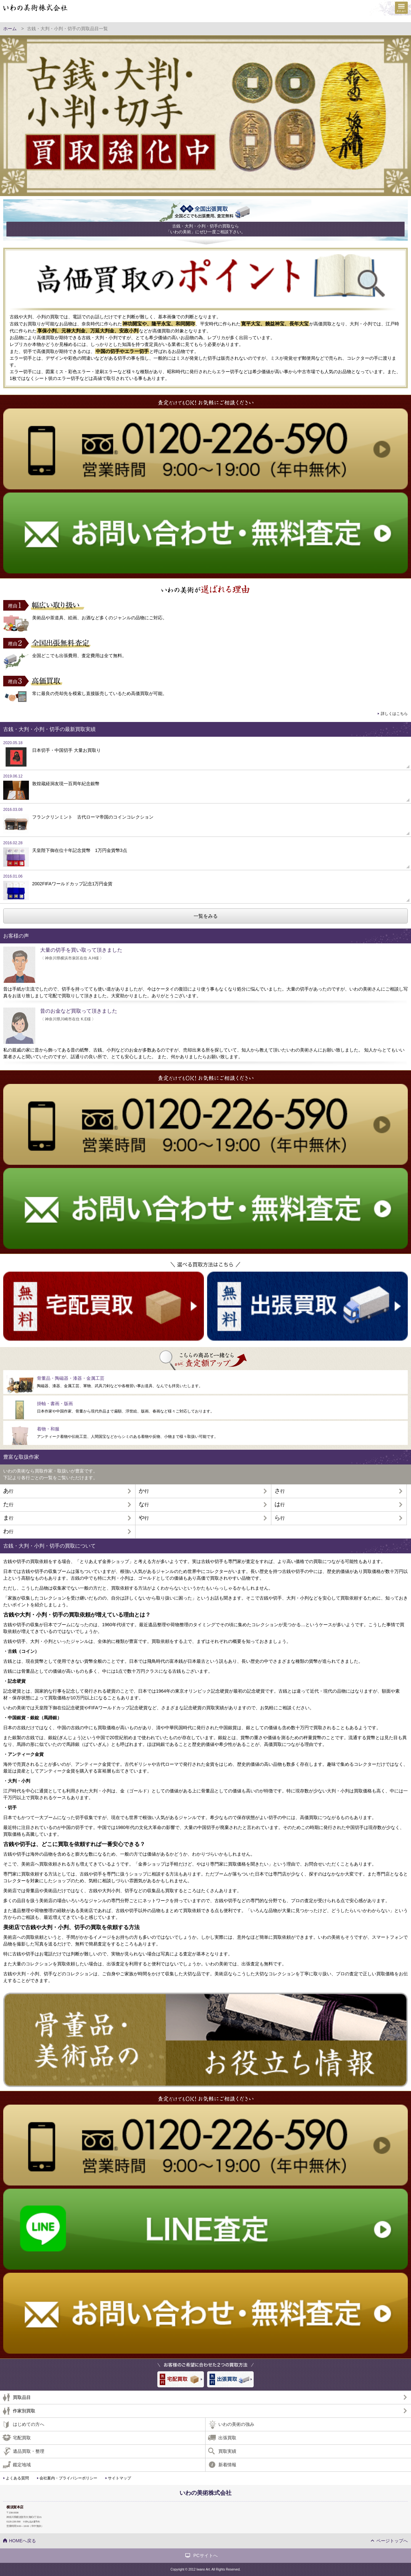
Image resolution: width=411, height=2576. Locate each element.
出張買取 (227, 2437)
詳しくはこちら (394, 713)
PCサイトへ (205, 2555)
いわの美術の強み (236, 2424)
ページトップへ (392, 2540)
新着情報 (227, 2464)
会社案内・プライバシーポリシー (68, 2478)
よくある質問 (17, 2478)
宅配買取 (22, 2437)
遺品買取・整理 (28, 2451)
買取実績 (227, 2451)
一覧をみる (206, 916)
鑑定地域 (22, 2464)
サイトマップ (119, 2478)
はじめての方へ (28, 2424)
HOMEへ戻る (22, 2540)
